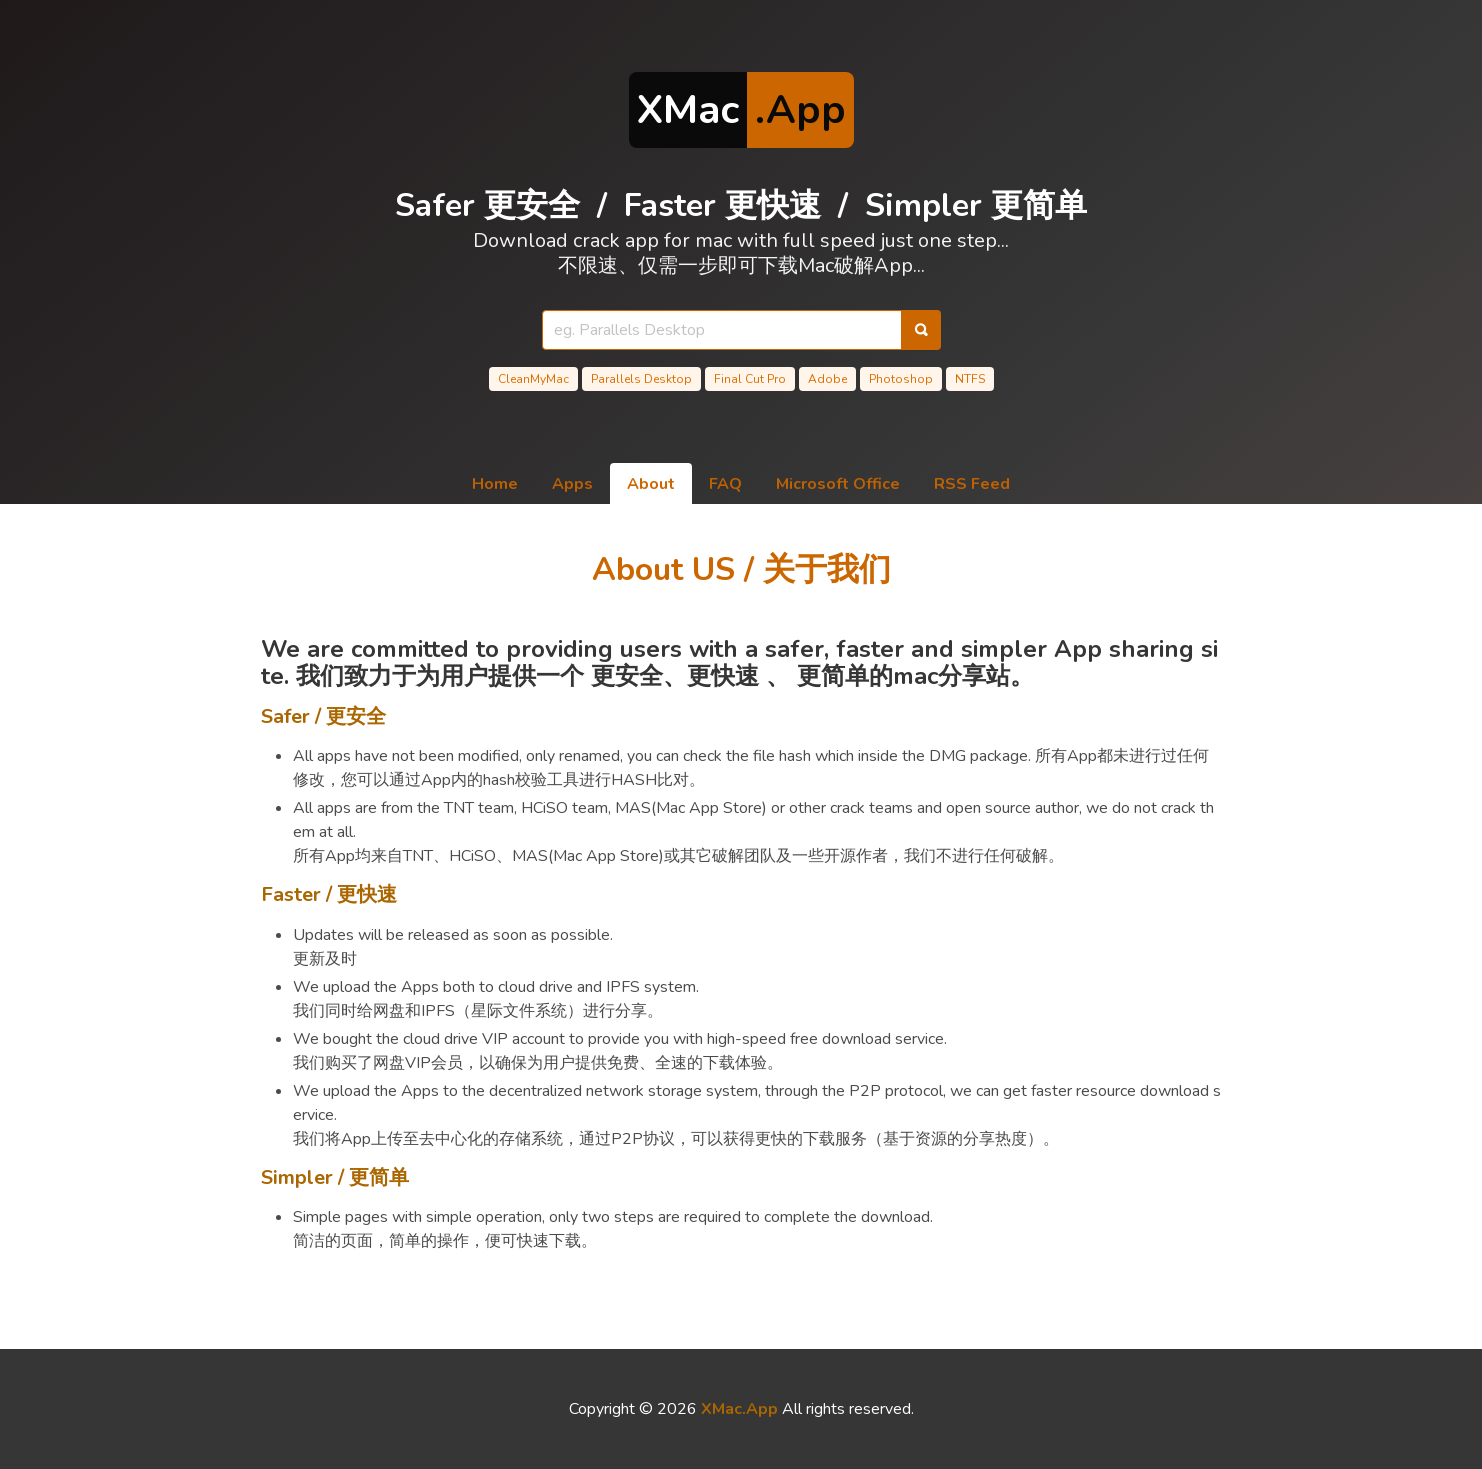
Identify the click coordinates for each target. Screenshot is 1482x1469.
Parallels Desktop (641, 379)
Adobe (827, 379)
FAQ (725, 484)
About (651, 484)
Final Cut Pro (750, 379)
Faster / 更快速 (329, 894)
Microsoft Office (838, 484)
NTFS (970, 379)
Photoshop (901, 379)
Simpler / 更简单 (335, 1177)
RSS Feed (972, 484)
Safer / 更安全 (323, 716)
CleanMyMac (533, 379)
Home (495, 484)
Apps (572, 484)
